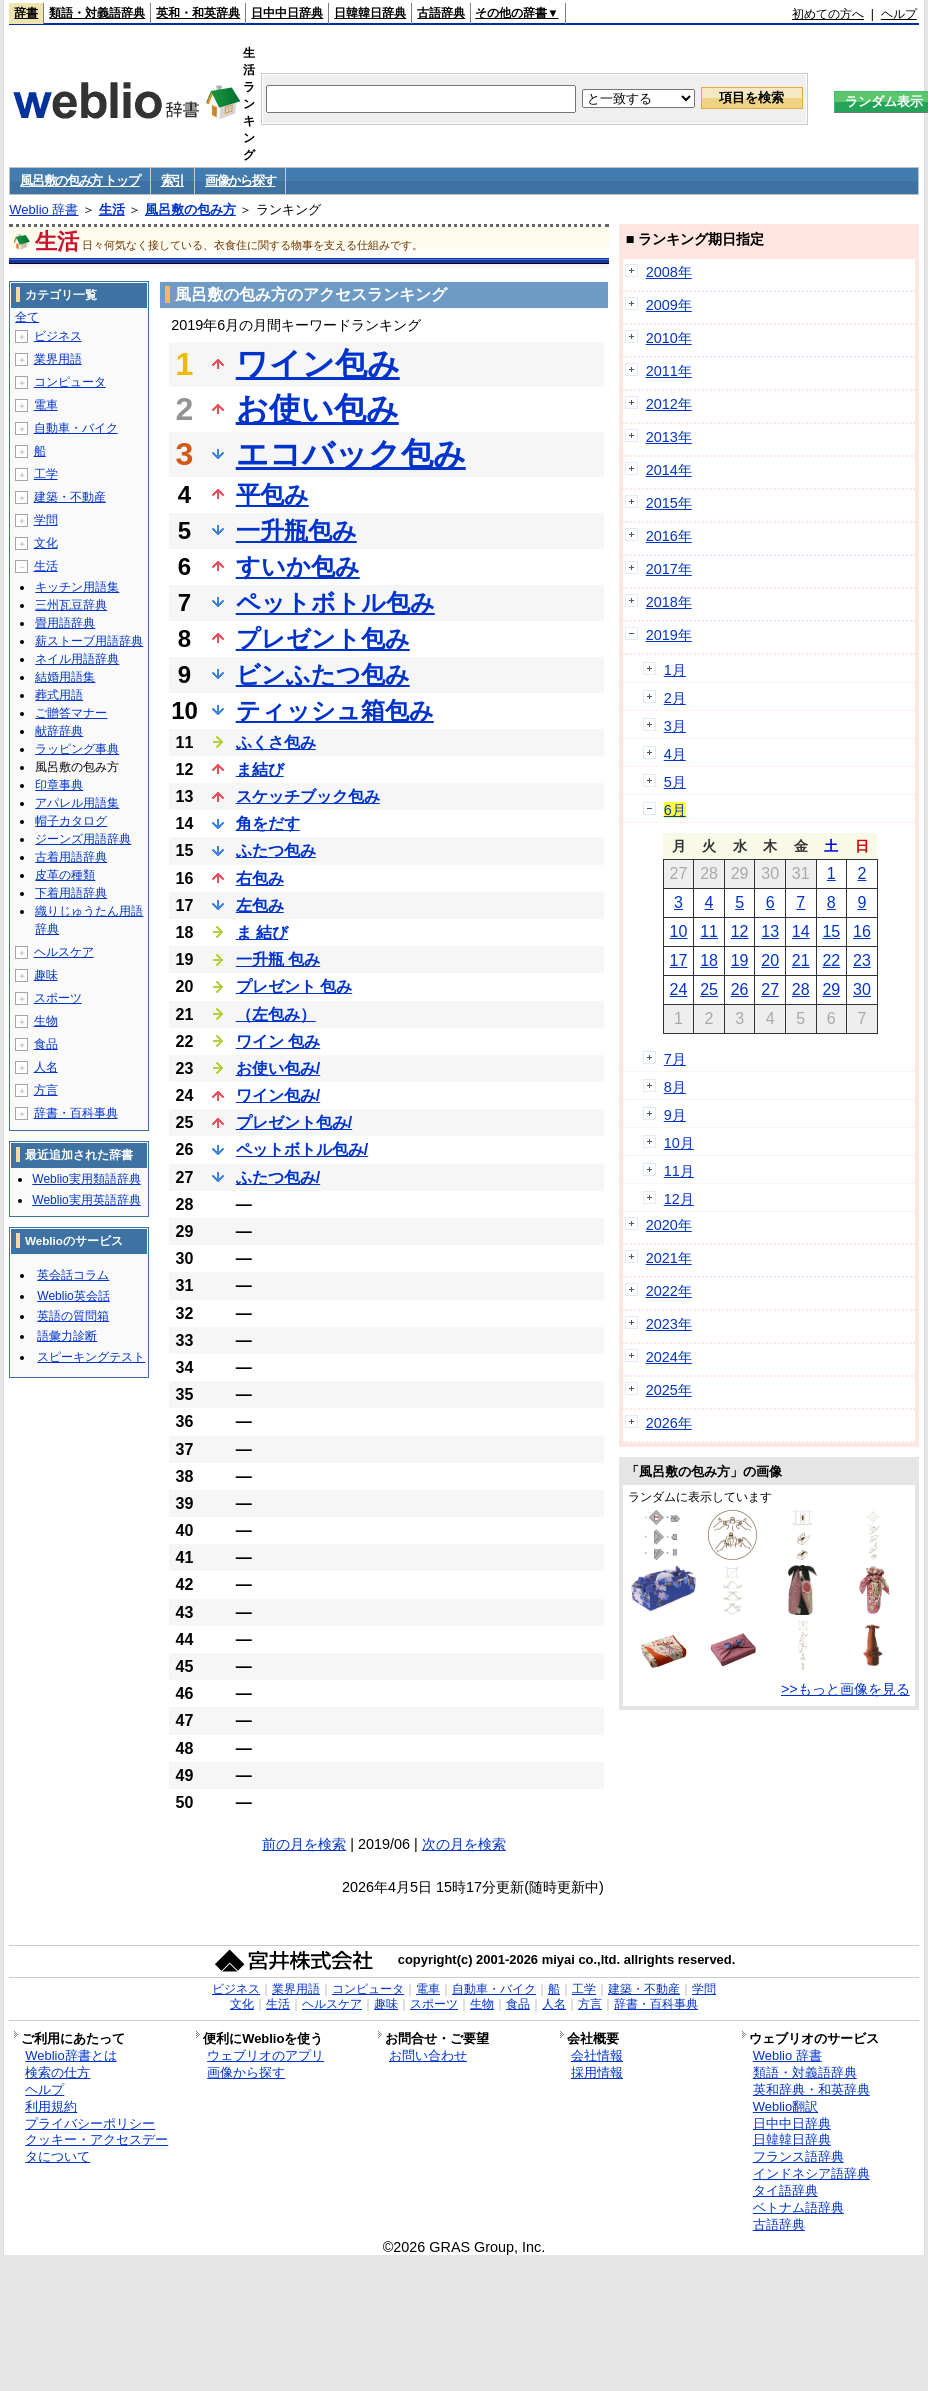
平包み (272, 494)
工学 (46, 474)
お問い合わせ (428, 2055)
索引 (172, 180)
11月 (679, 1171)
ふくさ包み (276, 742)
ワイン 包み (278, 1041)
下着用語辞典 (71, 893)
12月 (679, 1199)
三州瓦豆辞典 (71, 605)
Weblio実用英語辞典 (86, 1200)
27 (770, 989)
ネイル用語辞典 (77, 659)
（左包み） (276, 1014)
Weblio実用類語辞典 (86, 1179)
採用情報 (597, 2072)
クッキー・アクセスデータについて (96, 2148)
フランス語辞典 (798, 2156)
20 (770, 960)
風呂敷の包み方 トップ (79, 180)
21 (801, 960)
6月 (675, 810)
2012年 (669, 404)
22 (831, 960)
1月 (675, 670)
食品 (46, 1044)
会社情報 (597, 2055)
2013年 (669, 437)
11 (709, 931)
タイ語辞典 (785, 2190)
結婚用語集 (65, 677)
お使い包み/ (278, 1068)
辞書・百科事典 (76, 1113)
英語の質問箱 (73, 1316)
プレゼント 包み (294, 986)
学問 (46, 520)
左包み (260, 905)
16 (862, 931)
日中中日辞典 (287, 13)
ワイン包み (318, 364)
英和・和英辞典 (198, 13)
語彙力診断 (67, 1336)
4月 (675, 754)
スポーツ (58, 998)
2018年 (669, 602)
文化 (46, 543)
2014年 (669, 470)
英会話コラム (73, 1275)
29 (831, 989)
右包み (260, 878)
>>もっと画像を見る (845, 1689)
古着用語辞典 (71, 857)
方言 (46, 1090)
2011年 (669, 371)
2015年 (669, 503)
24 (679, 989)
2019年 (669, 635)
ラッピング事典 (77, 749)
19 (740, 960)
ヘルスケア (64, 952)
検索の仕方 (57, 2072)
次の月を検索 (464, 1844)
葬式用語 (59, 695)
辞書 (26, 13)
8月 (675, 1087)
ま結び (260, 769)
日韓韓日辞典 (370, 13)
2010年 (669, 338)
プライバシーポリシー (90, 2123)
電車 (46, 405)
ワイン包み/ (278, 1095)
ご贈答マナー (71, 713)
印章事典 (59, 785)
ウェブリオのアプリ (265, 2055)
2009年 (669, 305)
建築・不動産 (70, 497)
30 (862, 989)
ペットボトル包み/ (302, 1149)
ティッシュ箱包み (335, 710)
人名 (46, 1067)
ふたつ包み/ (278, 1177)
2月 (675, 698)
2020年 (669, 1225)
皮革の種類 (65, 875)
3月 (675, 726)
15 (831, 931)
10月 (679, 1143)
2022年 (669, 1291)
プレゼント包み (323, 638)
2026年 (669, 1423)
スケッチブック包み (308, 796)
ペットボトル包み (335, 602)
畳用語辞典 (65, 623)
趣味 (46, 975)
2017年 (669, 569)
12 (740, 931)
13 (770, 931)
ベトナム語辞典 (798, 2207)
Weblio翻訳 (785, 2106)
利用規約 (51, 2106)
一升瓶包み (296, 530)
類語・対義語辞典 (97, 13)
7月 (675, 1059)
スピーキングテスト (91, 1357)
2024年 (669, 1357)
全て (27, 317)
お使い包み (317, 409)
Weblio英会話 (73, 1296)
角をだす (268, 823)
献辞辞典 (59, 731)
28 (801, 989)
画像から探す (240, 180)
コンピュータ (70, 382)
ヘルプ (899, 14)
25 (709, 989)
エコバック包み (351, 454)
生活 (112, 209)
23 (862, 960)
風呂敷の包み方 (190, 209)
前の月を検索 (304, 1844)
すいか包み (298, 566)
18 (709, 960)
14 (801, 931)
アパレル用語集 (77, 803)
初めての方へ (828, 14)
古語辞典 (441, 13)
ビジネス (58, 336)
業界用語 (58, 359)
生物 (46, 1021)
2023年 (669, 1324)
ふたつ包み (276, 850)
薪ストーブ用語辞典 (89, 641)
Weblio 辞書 (43, 209)
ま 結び (262, 932)
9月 (675, 1115)
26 (740, 989)
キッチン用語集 (77, 587)
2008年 (669, 272)
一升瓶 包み (278, 959)
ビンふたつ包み (323, 674)
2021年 (669, 1258)
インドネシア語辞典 (811, 2173)
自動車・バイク (76, 428)
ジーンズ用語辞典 (83, 839)
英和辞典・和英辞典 (811, 2089)
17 (679, 960)
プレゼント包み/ (294, 1122)
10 (679, 931)
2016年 (669, 536)
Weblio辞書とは (70, 2055)
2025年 (669, 1390)
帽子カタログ (71, 821)
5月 (675, 782)
